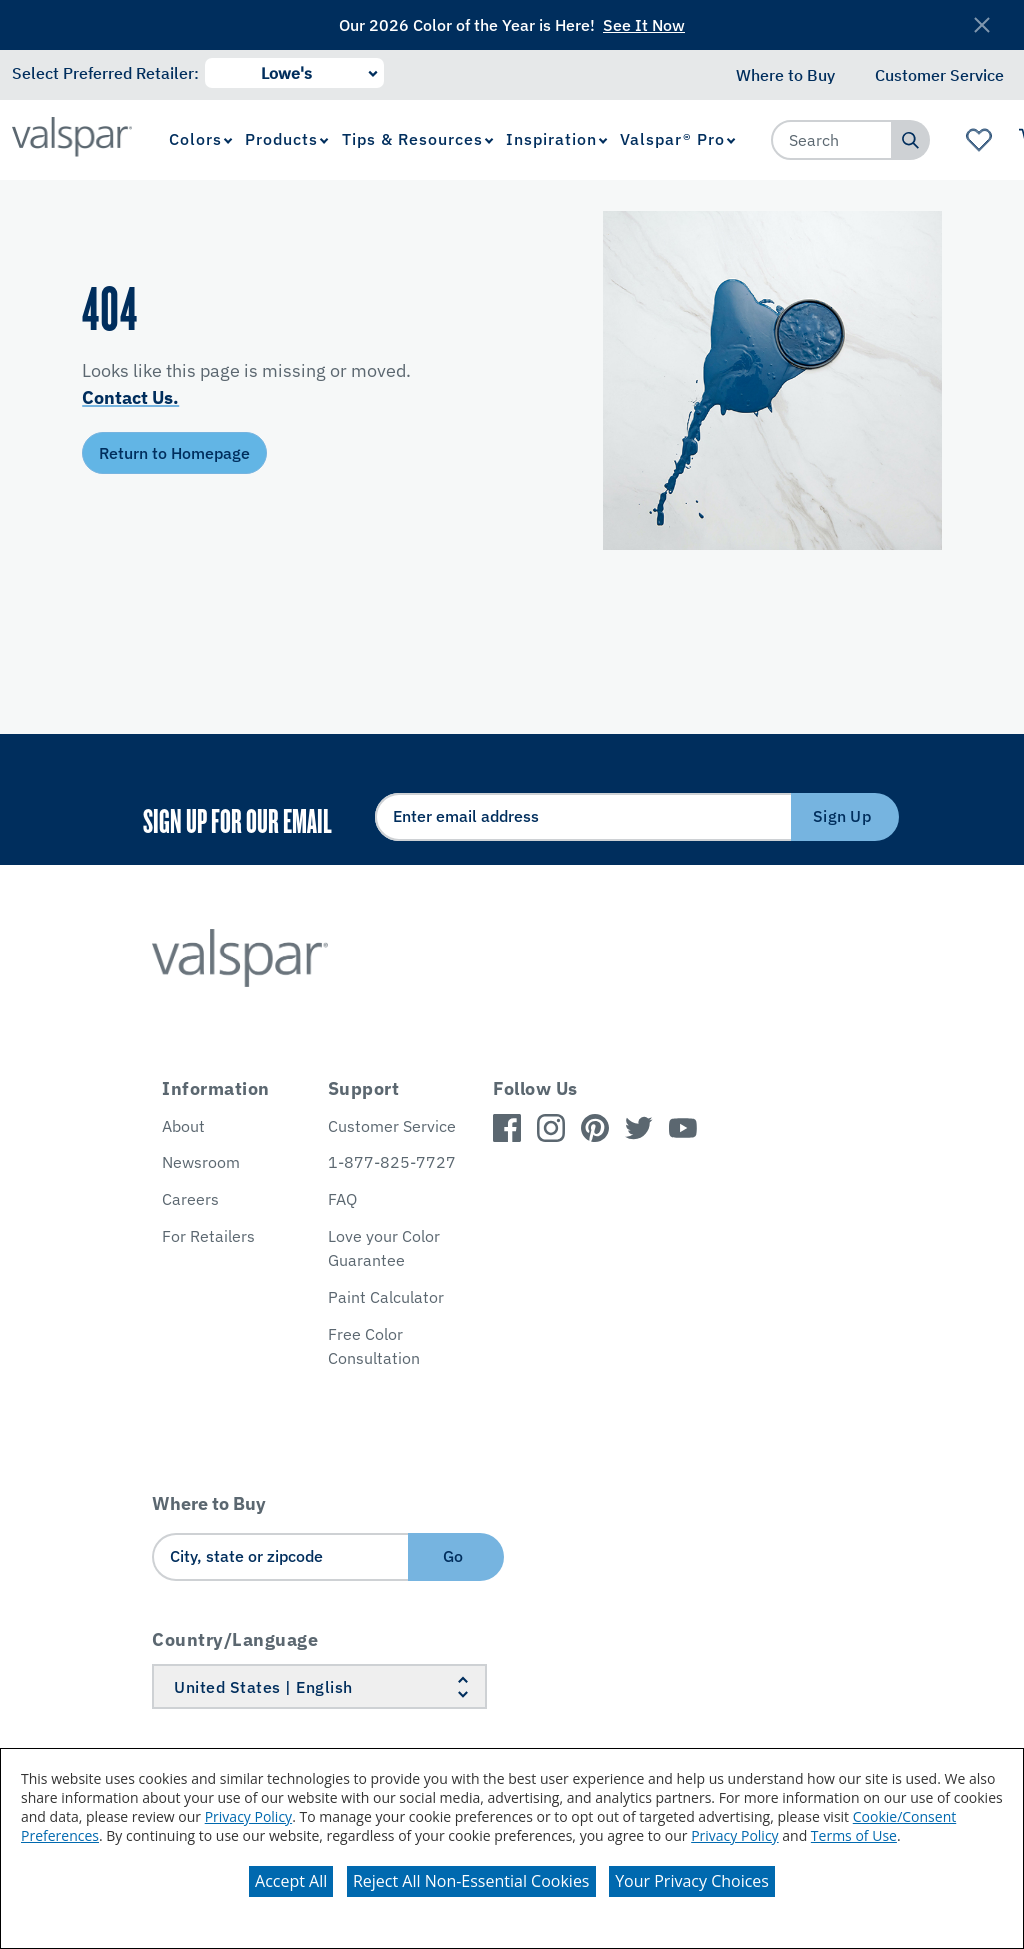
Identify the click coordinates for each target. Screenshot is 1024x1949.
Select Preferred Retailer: (105, 73)
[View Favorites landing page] (979, 140)
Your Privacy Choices (692, 1881)
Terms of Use (854, 1835)
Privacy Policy (248, 1816)
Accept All (291, 1881)
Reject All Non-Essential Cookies (471, 1881)
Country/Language (235, 1639)
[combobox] (832, 140)
